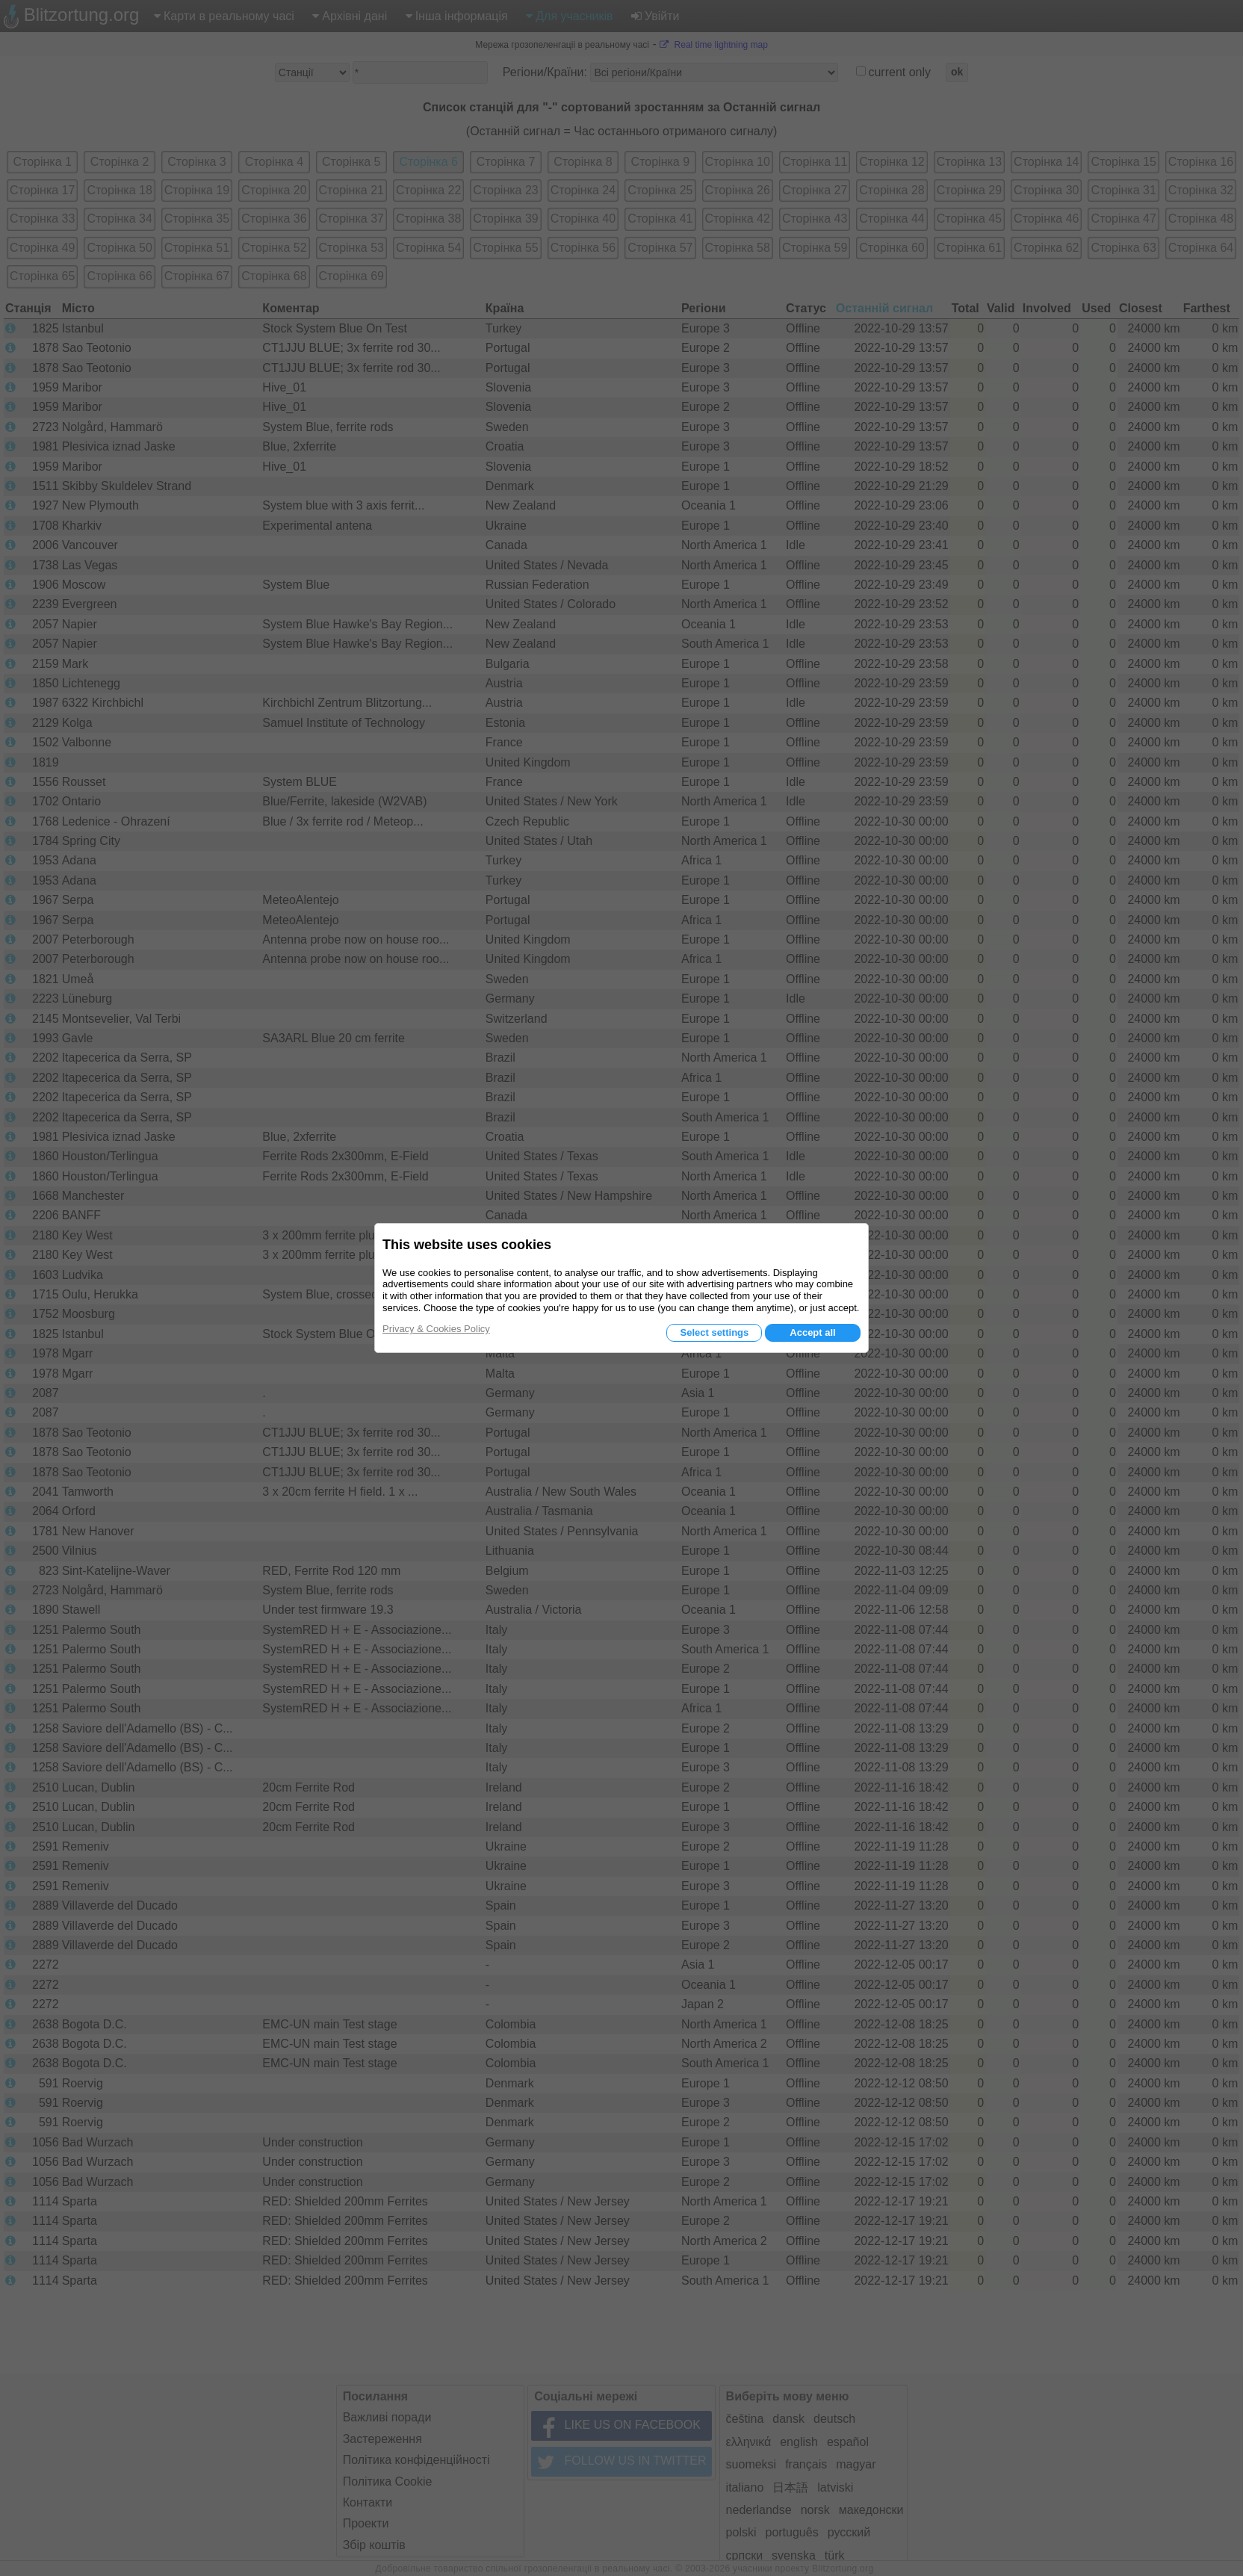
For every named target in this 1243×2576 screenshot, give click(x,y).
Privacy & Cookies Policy (436, 1328)
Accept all (812, 1332)
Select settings (714, 1332)
